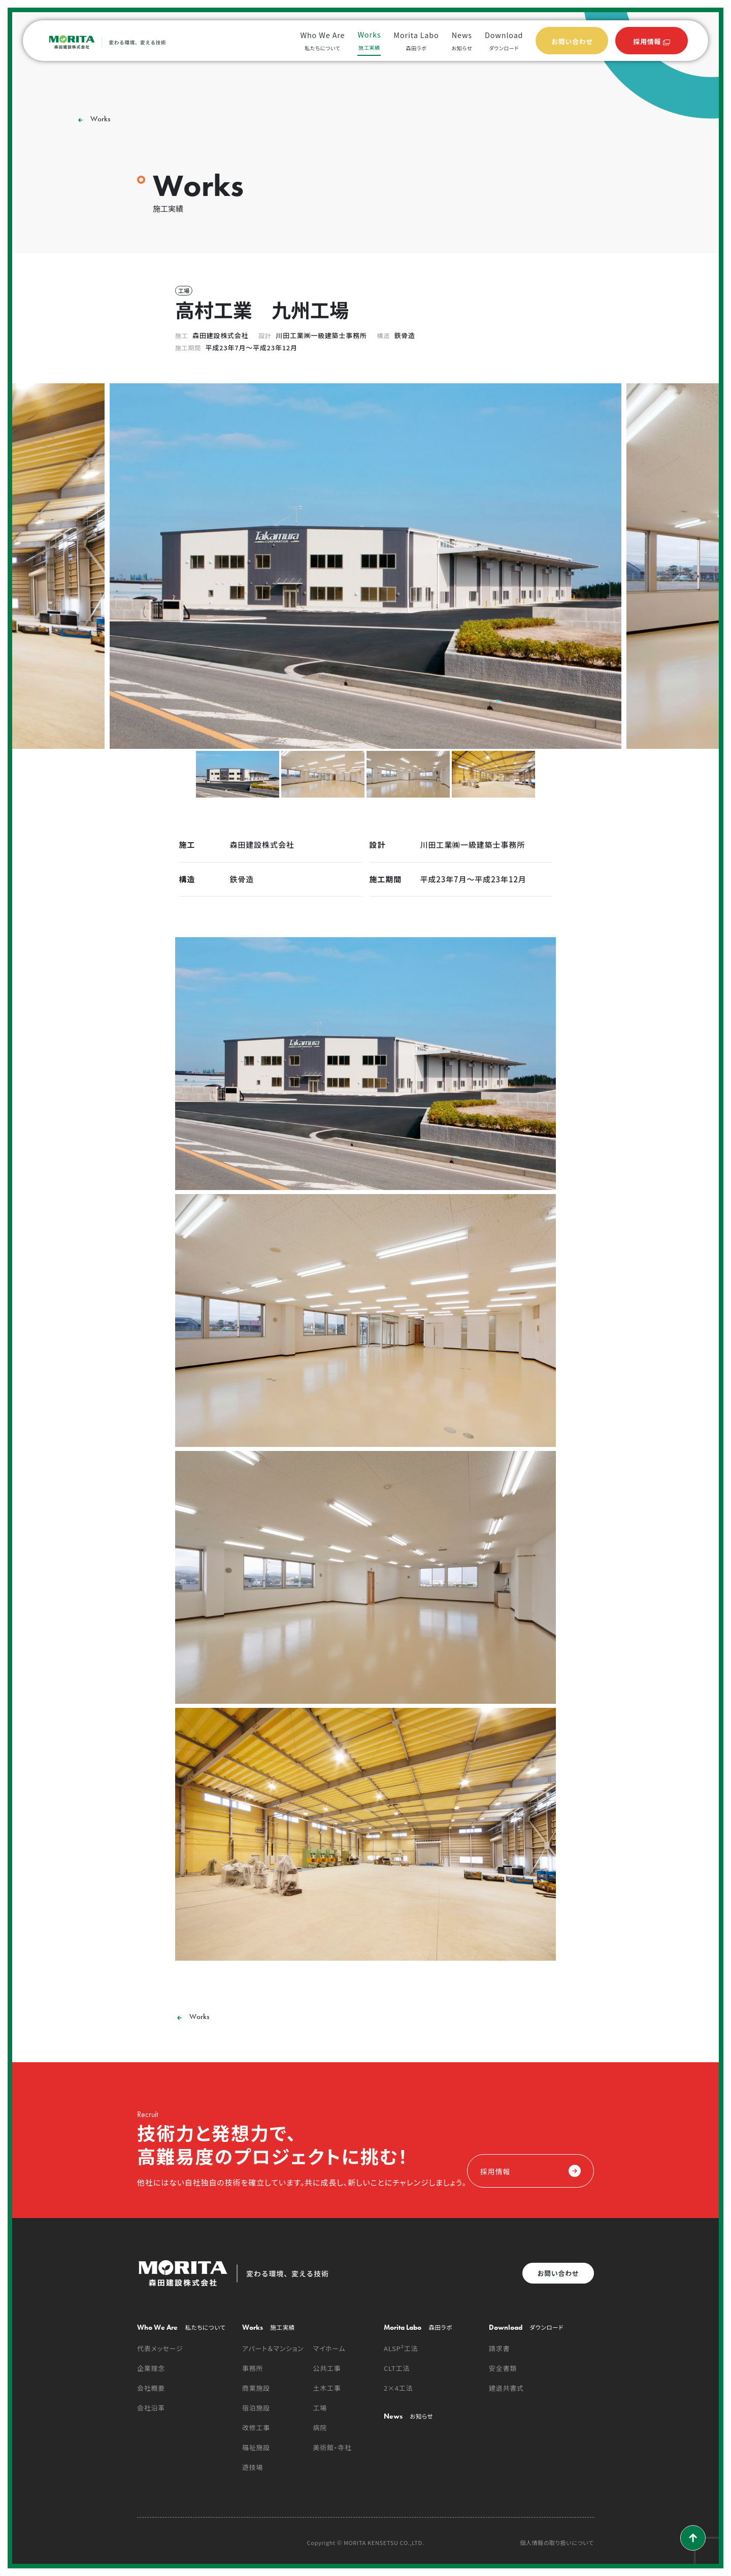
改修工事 (256, 2427)
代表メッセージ (160, 2348)
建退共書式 (506, 2388)
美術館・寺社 (332, 2447)
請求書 (499, 2348)
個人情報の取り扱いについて (557, 2543)
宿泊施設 (256, 2408)
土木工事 (327, 2388)
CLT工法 (397, 2368)
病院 (320, 2427)
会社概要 (151, 2388)
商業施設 (256, 2388)
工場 (320, 2408)
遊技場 (252, 2467)
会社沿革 (151, 2408)
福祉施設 (256, 2447)
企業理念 (151, 2368)
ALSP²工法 (401, 2348)
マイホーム (329, 2348)
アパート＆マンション (273, 2348)
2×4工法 (398, 2388)
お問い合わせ (558, 2273)
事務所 (252, 2368)
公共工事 (327, 2368)
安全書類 (503, 2368)
